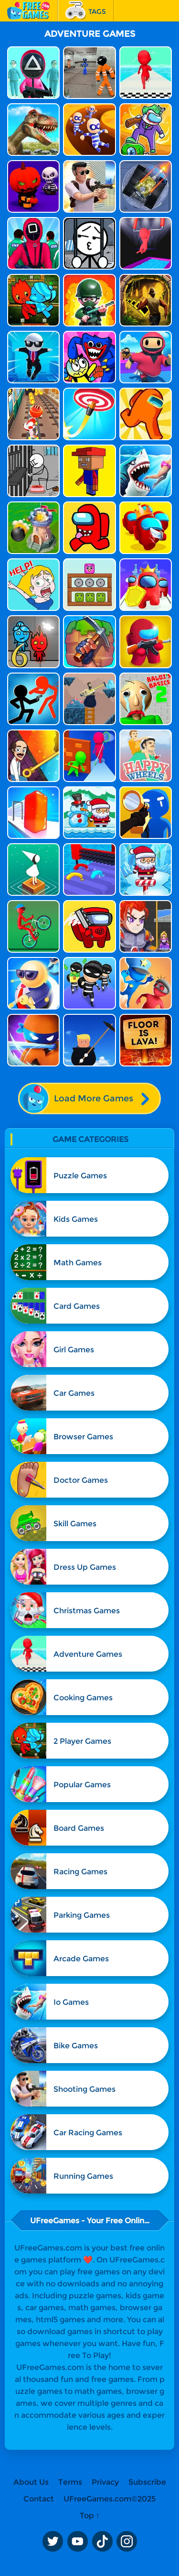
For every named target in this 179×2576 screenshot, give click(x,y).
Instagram (126, 2541)
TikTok (102, 2541)
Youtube (77, 2541)
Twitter (52, 2541)
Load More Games (88, 1098)
